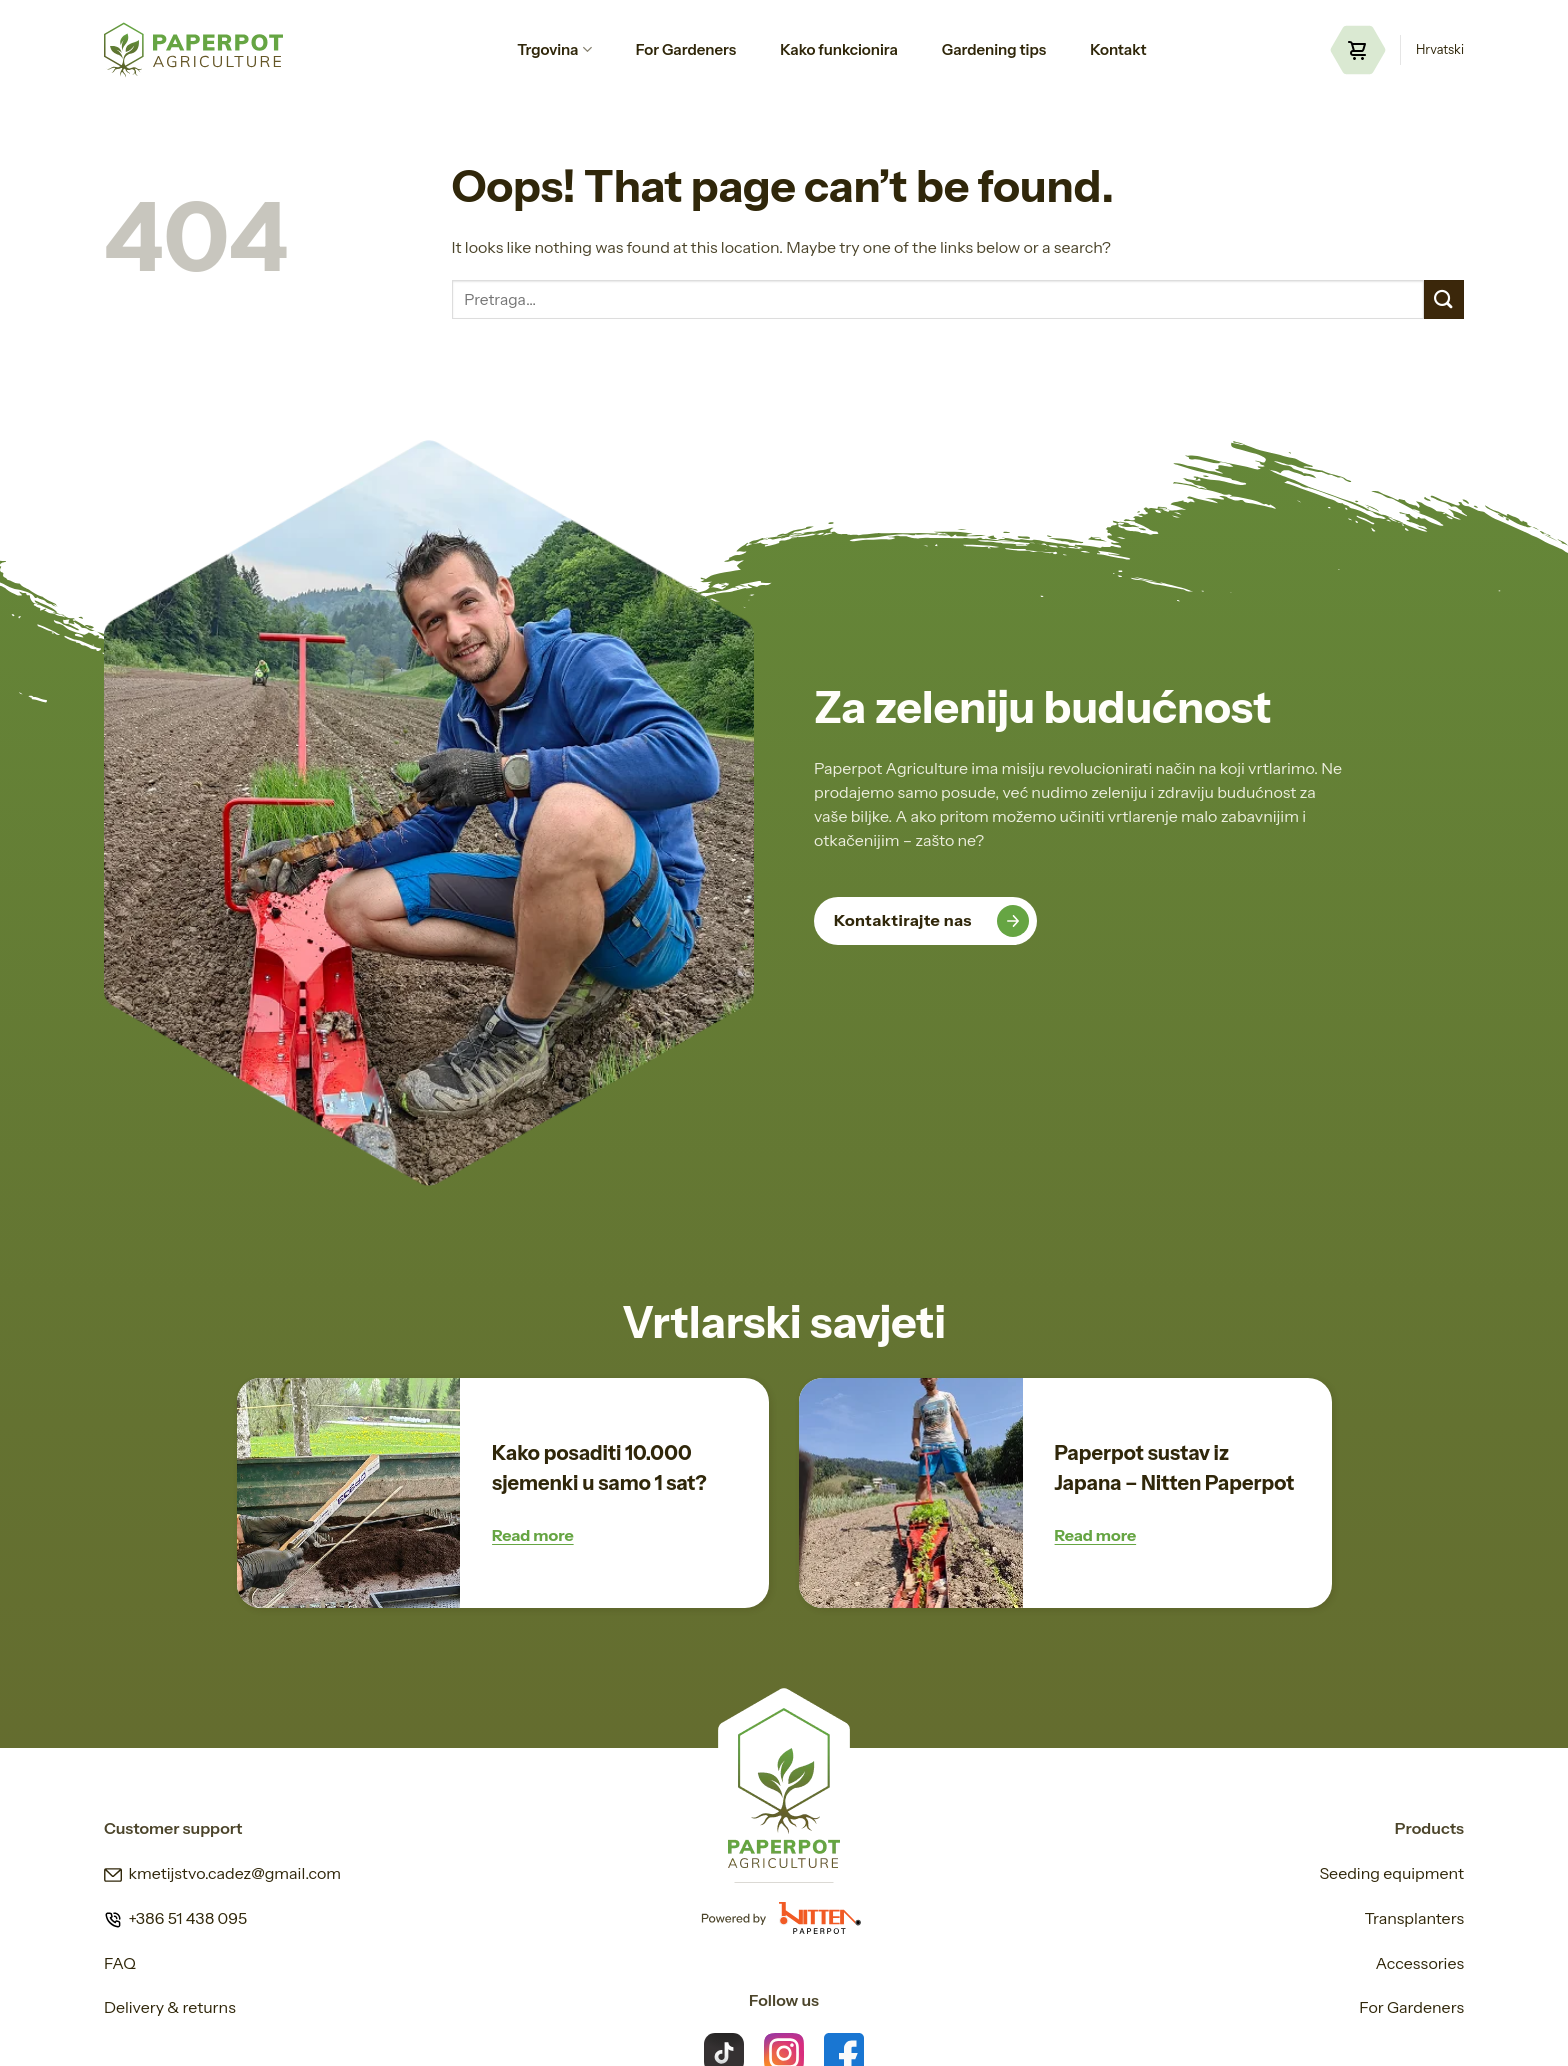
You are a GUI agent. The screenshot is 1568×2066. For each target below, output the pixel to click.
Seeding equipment (1391, 1873)
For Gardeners (686, 49)
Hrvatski (1440, 49)
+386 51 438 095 (175, 1918)
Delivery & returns (170, 2007)
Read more (533, 1535)
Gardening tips (994, 49)
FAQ (120, 1963)
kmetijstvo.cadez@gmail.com (222, 1873)
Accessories (1420, 1963)
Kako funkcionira (839, 49)
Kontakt (1118, 49)
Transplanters (1414, 1918)
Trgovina (554, 50)
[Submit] (1444, 299)
